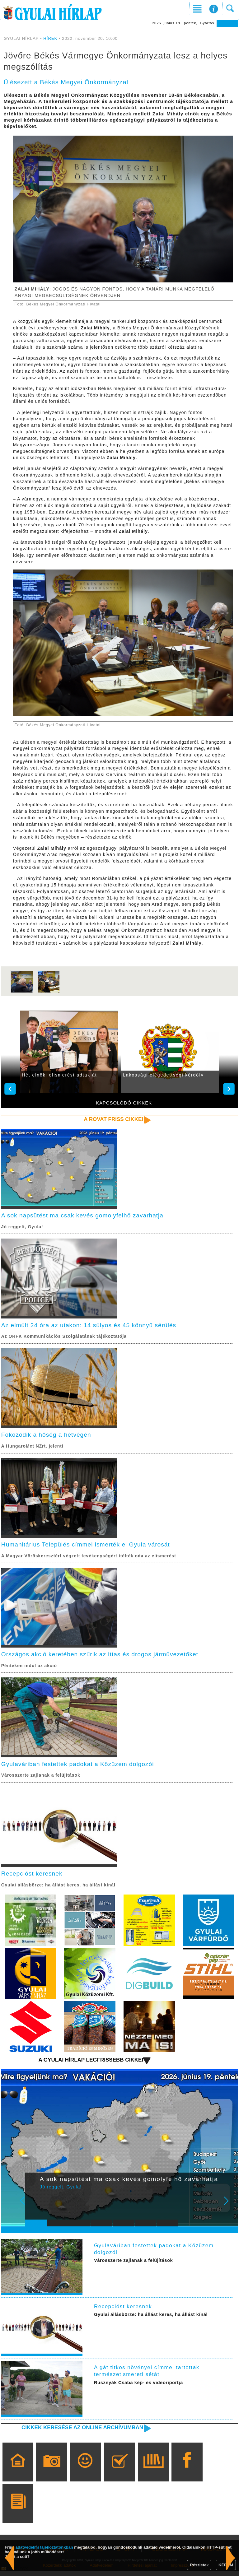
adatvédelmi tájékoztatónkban (44, 2547)
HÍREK (50, 38)
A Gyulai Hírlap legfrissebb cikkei (88, 2064)
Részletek (199, 2565)
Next (229, 2209)
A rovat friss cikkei (112, 1119)
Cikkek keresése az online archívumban (80, 2432)
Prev (33, 2209)
